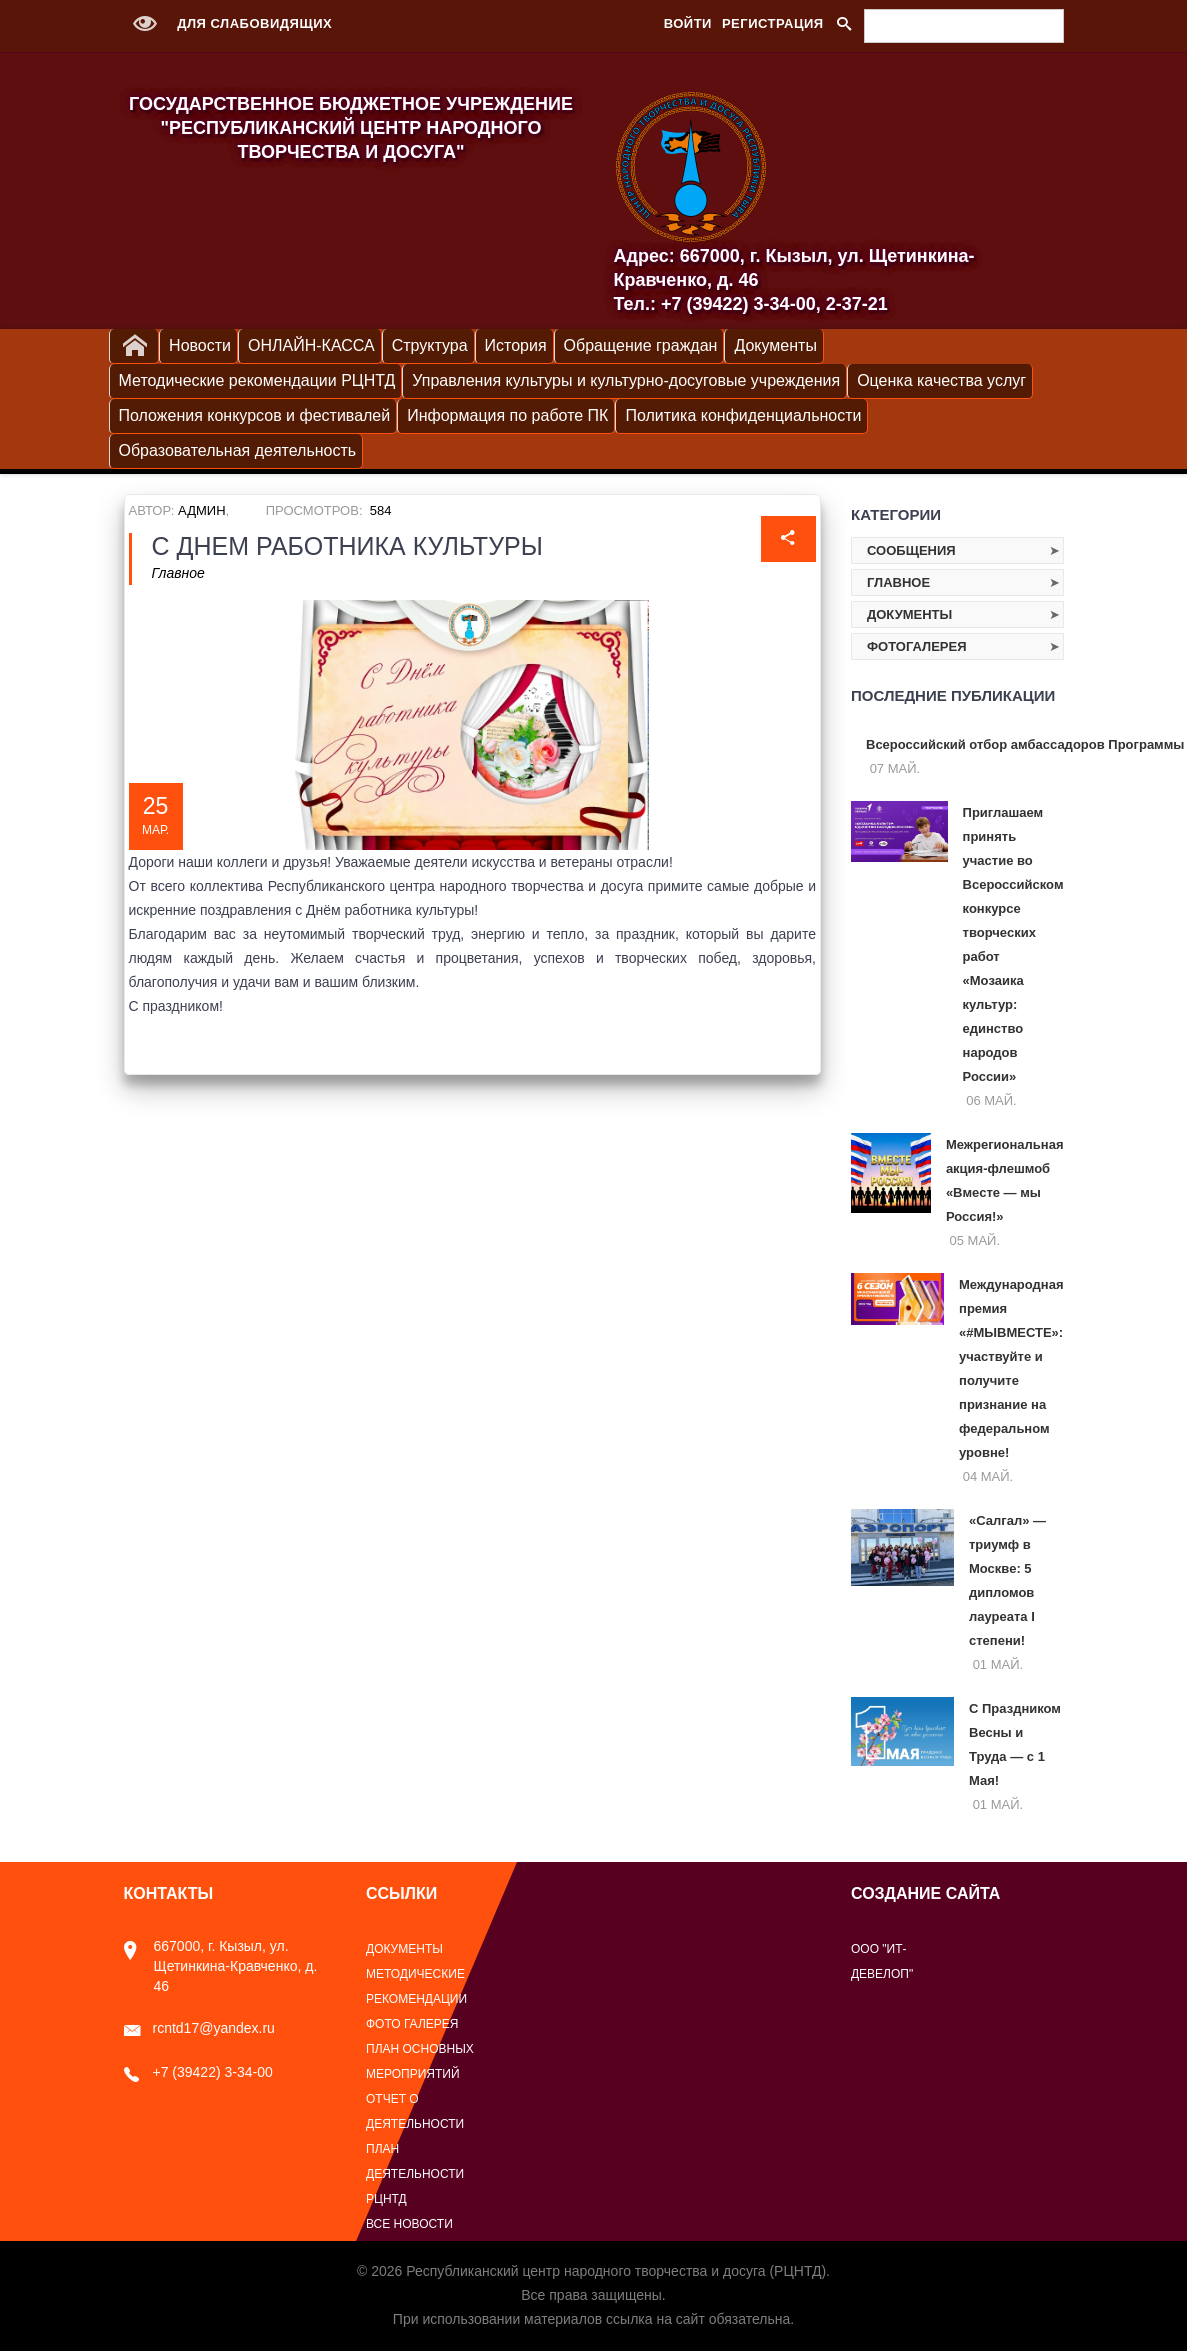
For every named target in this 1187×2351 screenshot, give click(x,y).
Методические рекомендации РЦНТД (257, 380)
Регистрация (773, 23)
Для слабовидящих (228, 23)
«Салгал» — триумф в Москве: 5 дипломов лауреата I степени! (1007, 1580)
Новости (200, 345)
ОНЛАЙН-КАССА (311, 345)
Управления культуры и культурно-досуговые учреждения (626, 380)
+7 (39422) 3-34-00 (198, 2072)
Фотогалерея (917, 646)
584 (381, 510)
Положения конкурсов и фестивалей (255, 415)
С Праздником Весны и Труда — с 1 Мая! (1015, 1744)
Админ (201, 510)
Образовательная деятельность (238, 450)
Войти (688, 23)
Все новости (409, 2224)
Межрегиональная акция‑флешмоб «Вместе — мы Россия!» (1005, 1180)
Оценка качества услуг (941, 380)
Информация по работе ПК (507, 415)
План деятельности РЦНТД (415, 2174)
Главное (178, 573)
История (516, 345)
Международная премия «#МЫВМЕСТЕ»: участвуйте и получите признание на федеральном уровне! (1011, 1368)
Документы (775, 345)
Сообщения (911, 550)
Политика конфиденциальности (743, 415)
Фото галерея (412, 2024)
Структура (430, 345)
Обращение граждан (641, 345)
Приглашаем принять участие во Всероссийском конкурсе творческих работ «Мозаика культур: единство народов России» (1013, 944)
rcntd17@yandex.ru (199, 2028)
